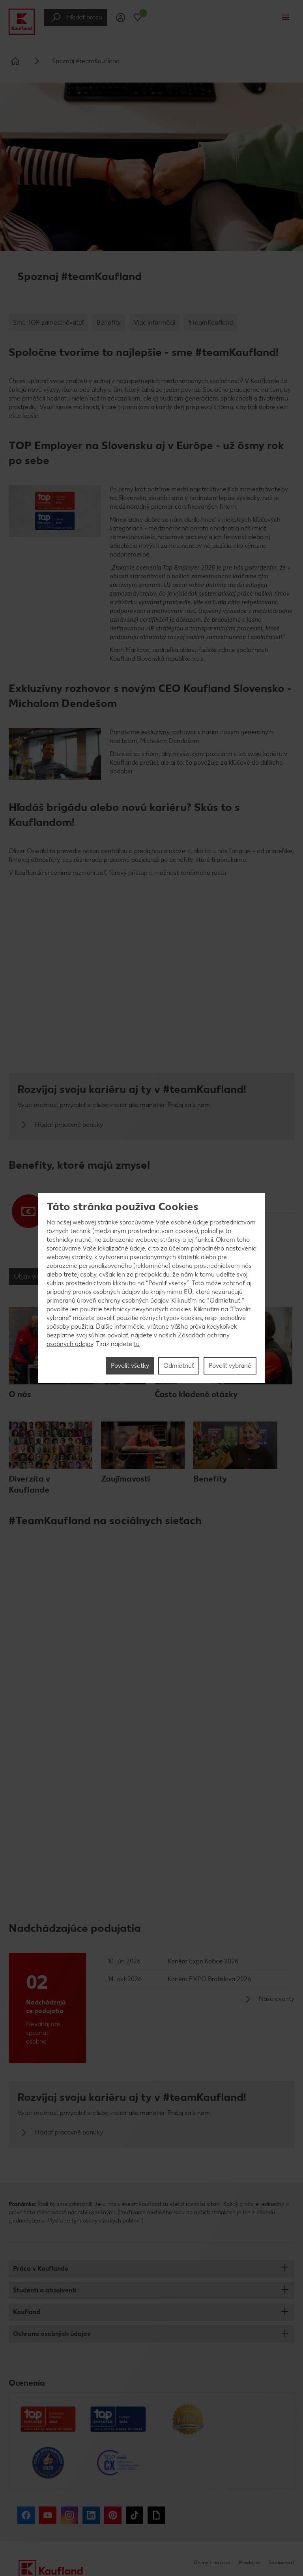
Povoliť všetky (130, 1365)
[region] (151, 1288)
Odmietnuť (178, 1365)
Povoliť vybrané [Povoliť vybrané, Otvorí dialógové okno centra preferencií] (230, 1365)
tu (137, 1344)
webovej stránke (95, 1222)
